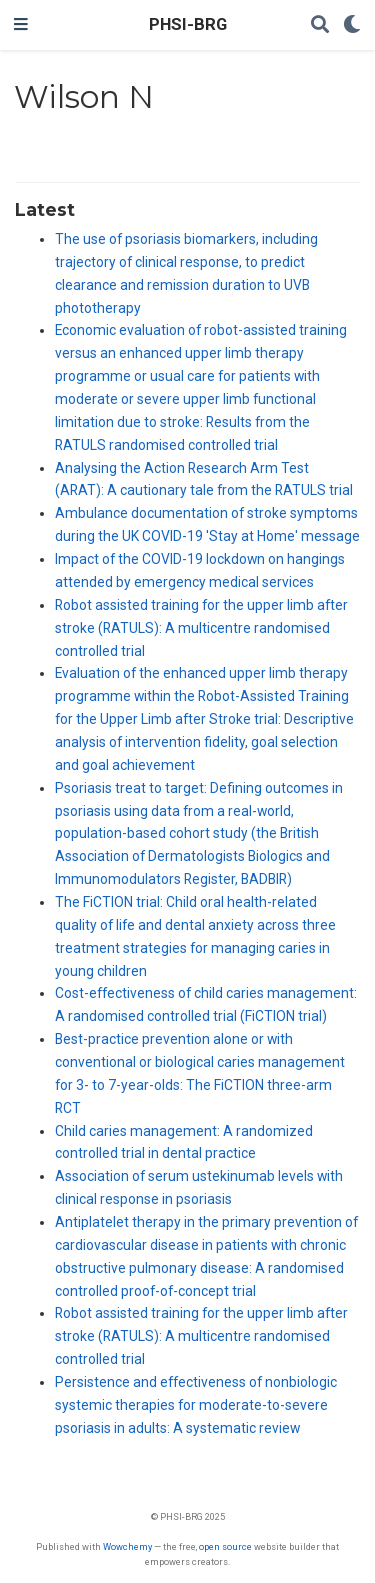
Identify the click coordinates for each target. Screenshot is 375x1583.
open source (225, 1546)
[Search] (320, 25)
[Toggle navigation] (21, 25)
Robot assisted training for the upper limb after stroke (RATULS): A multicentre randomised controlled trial (201, 628)
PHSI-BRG (188, 24)
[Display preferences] (352, 25)
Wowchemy (127, 1546)
